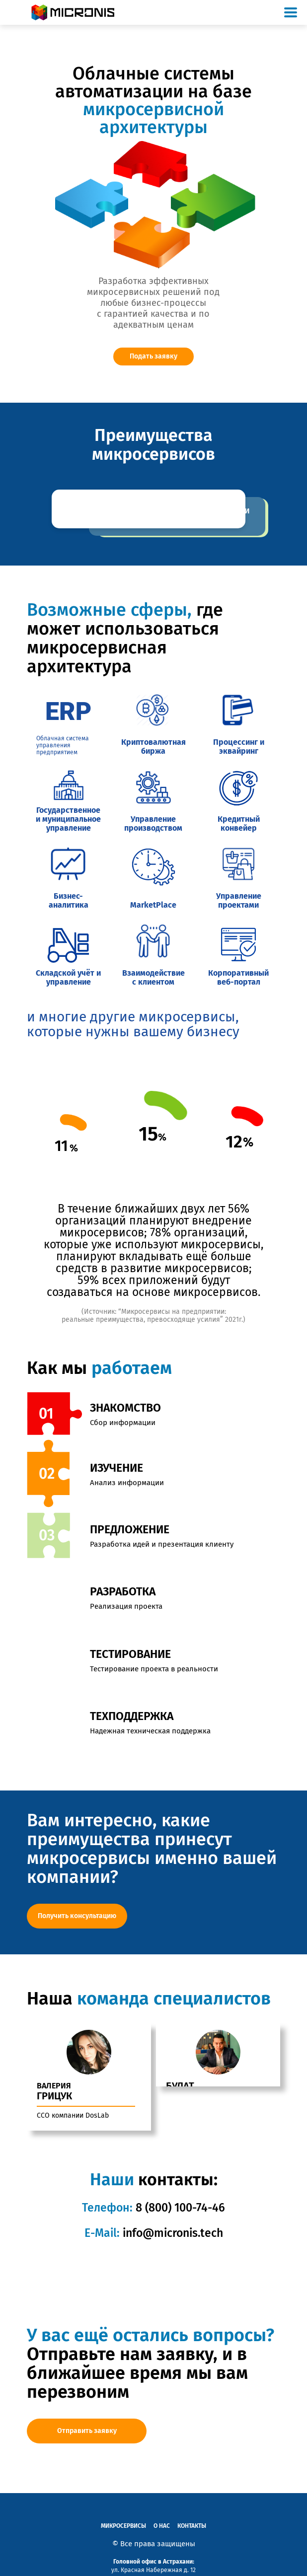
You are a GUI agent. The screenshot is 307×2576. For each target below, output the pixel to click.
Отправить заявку (87, 2416)
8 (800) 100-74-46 (179, 2193)
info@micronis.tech (173, 2218)
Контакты (191, 2511)
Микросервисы (123, 2511)
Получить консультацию (77, 1916)
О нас (162, 2511)
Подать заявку (153, 356)
